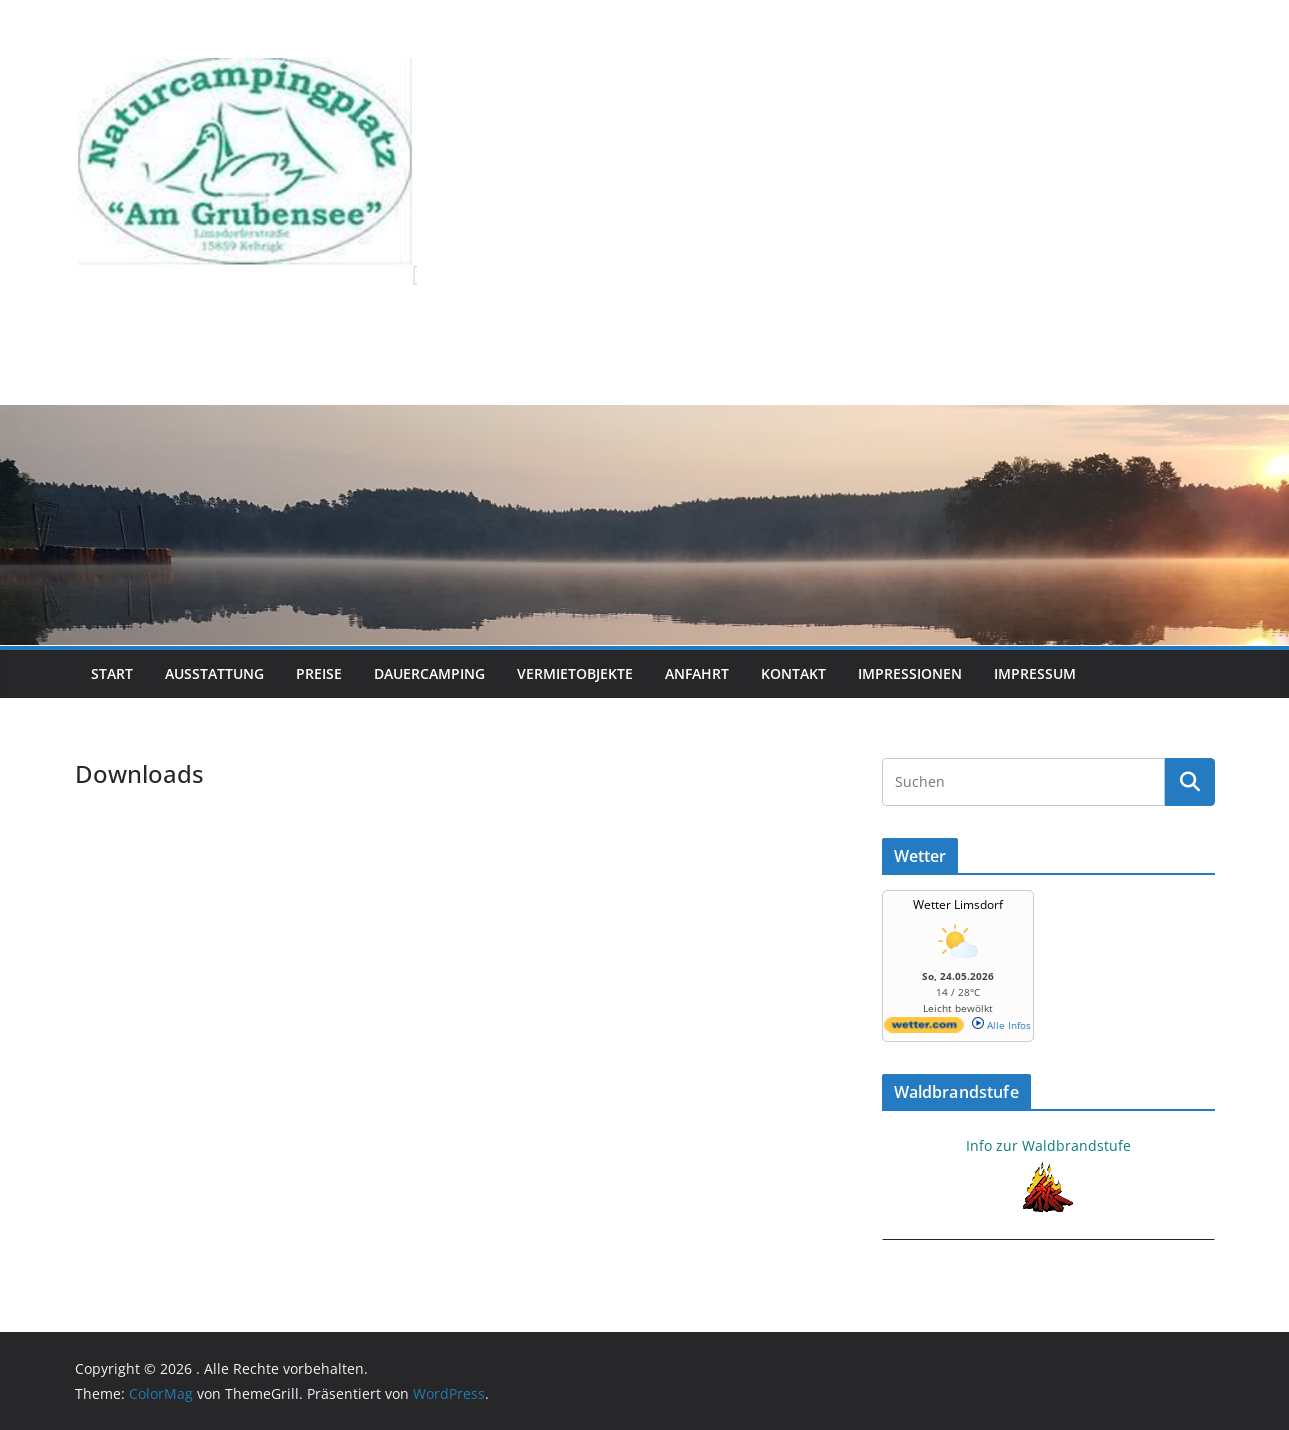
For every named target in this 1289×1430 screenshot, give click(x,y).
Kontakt (793, 673)
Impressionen (910, 673)
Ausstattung (214, 673)
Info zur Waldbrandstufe (1048, 1145)
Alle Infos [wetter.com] (1001, 1025)
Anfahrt (697, 673)
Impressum (1035, 673)
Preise (319, 673)
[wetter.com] (924, 1029)
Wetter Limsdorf (958, 904)
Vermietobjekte (575, 673)
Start (112, 673)
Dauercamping (429, 673)
